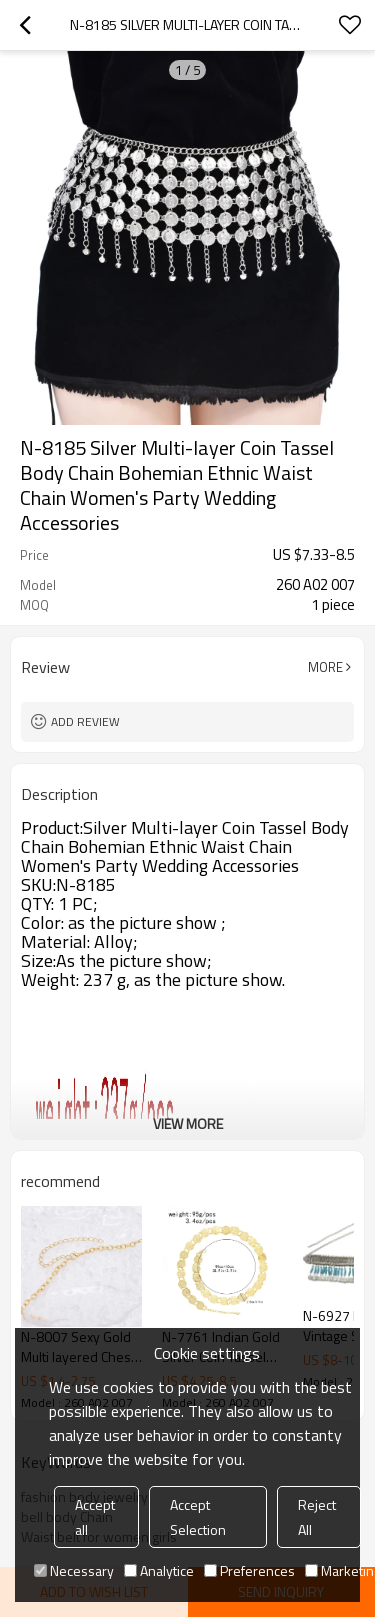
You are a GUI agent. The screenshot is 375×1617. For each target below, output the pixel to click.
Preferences (249, 1570)
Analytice (159, 1570)
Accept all (95, 1517)
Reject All (317, 1517)
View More (188, 1123)
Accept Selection (198, 1517)
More (325, 667)
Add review (85, 721)
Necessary (74, 1570)
